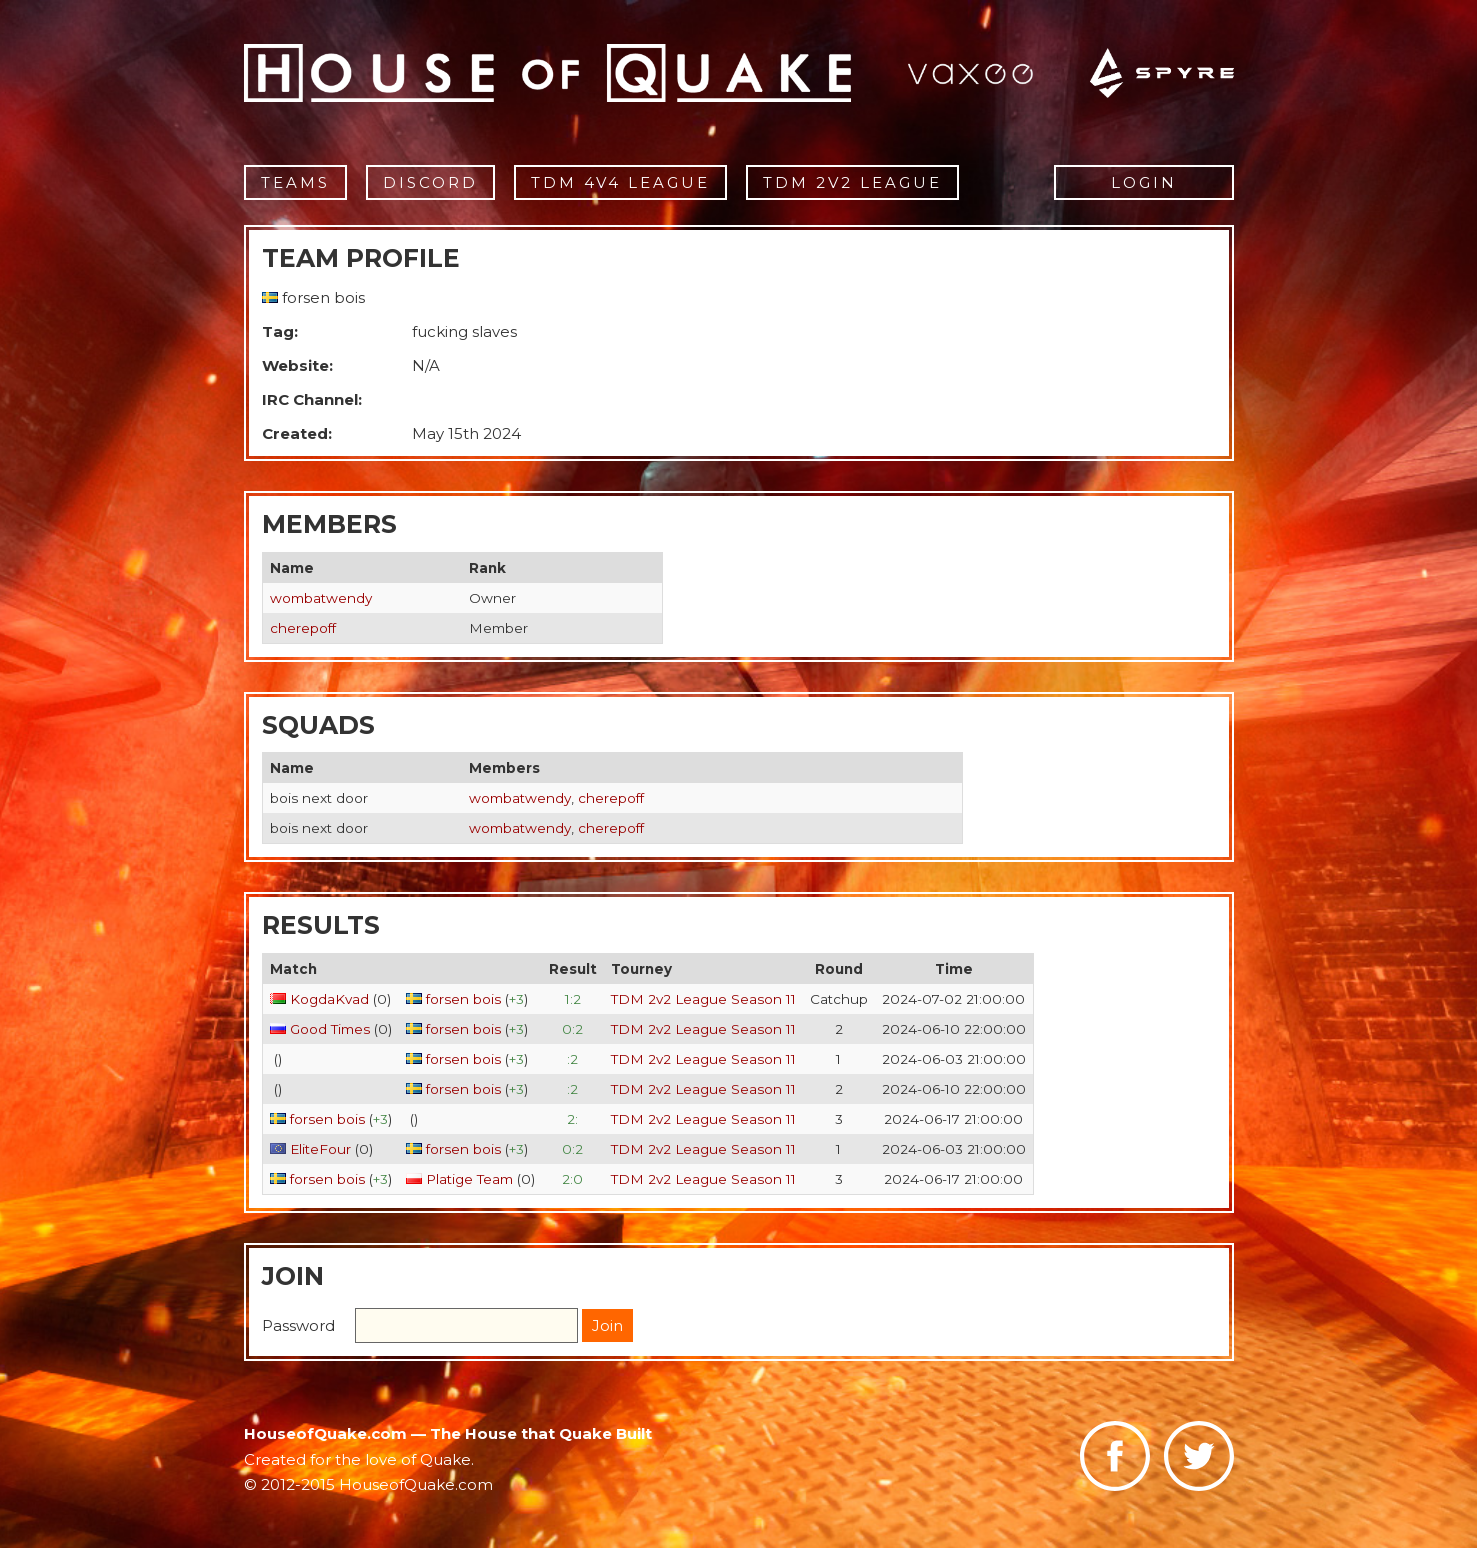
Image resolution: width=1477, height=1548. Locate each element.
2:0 (572, 1179)
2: (572, 1119)
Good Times (330, 1029)
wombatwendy (321, 598)
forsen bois (463, 999)
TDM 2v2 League (852, 182)
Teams (295, 182)
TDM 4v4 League (620, 182)
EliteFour (320, 1149)
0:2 (572, 1029)
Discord (430, 182)
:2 (572, 1059)
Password (298, 1325)
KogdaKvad (329, 999)
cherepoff (303, 628)
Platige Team (469, 1179)
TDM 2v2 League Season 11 (703, 999)
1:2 (573, 999)
